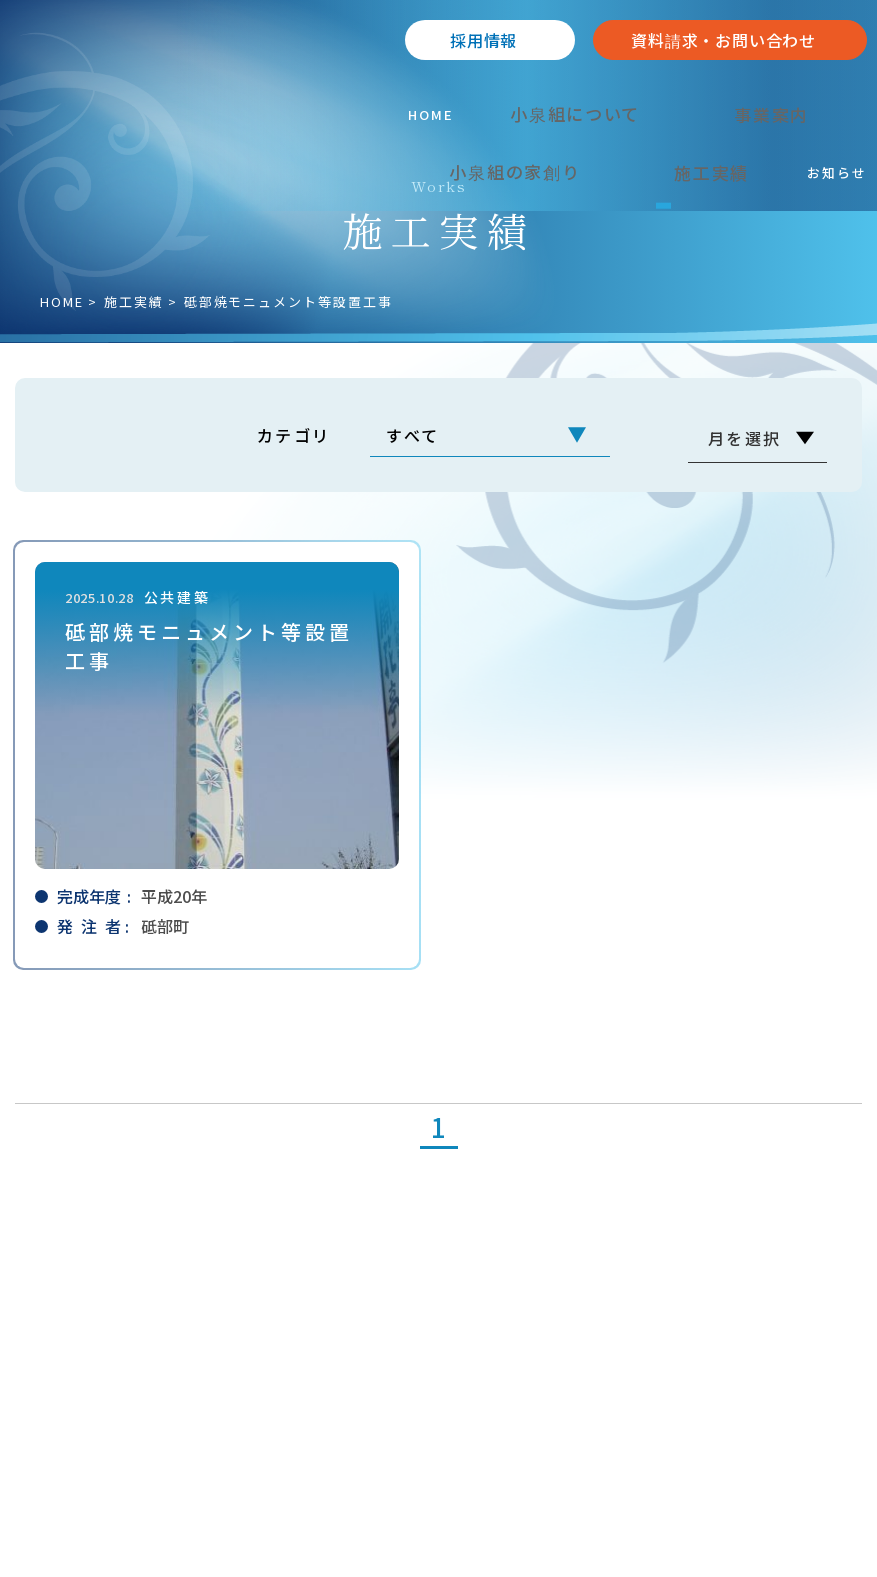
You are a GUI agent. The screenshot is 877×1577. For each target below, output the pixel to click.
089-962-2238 (110, 1355)
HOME (62, 301)
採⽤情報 (483, 40)
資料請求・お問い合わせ (723, 40)
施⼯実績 (134, 301)
